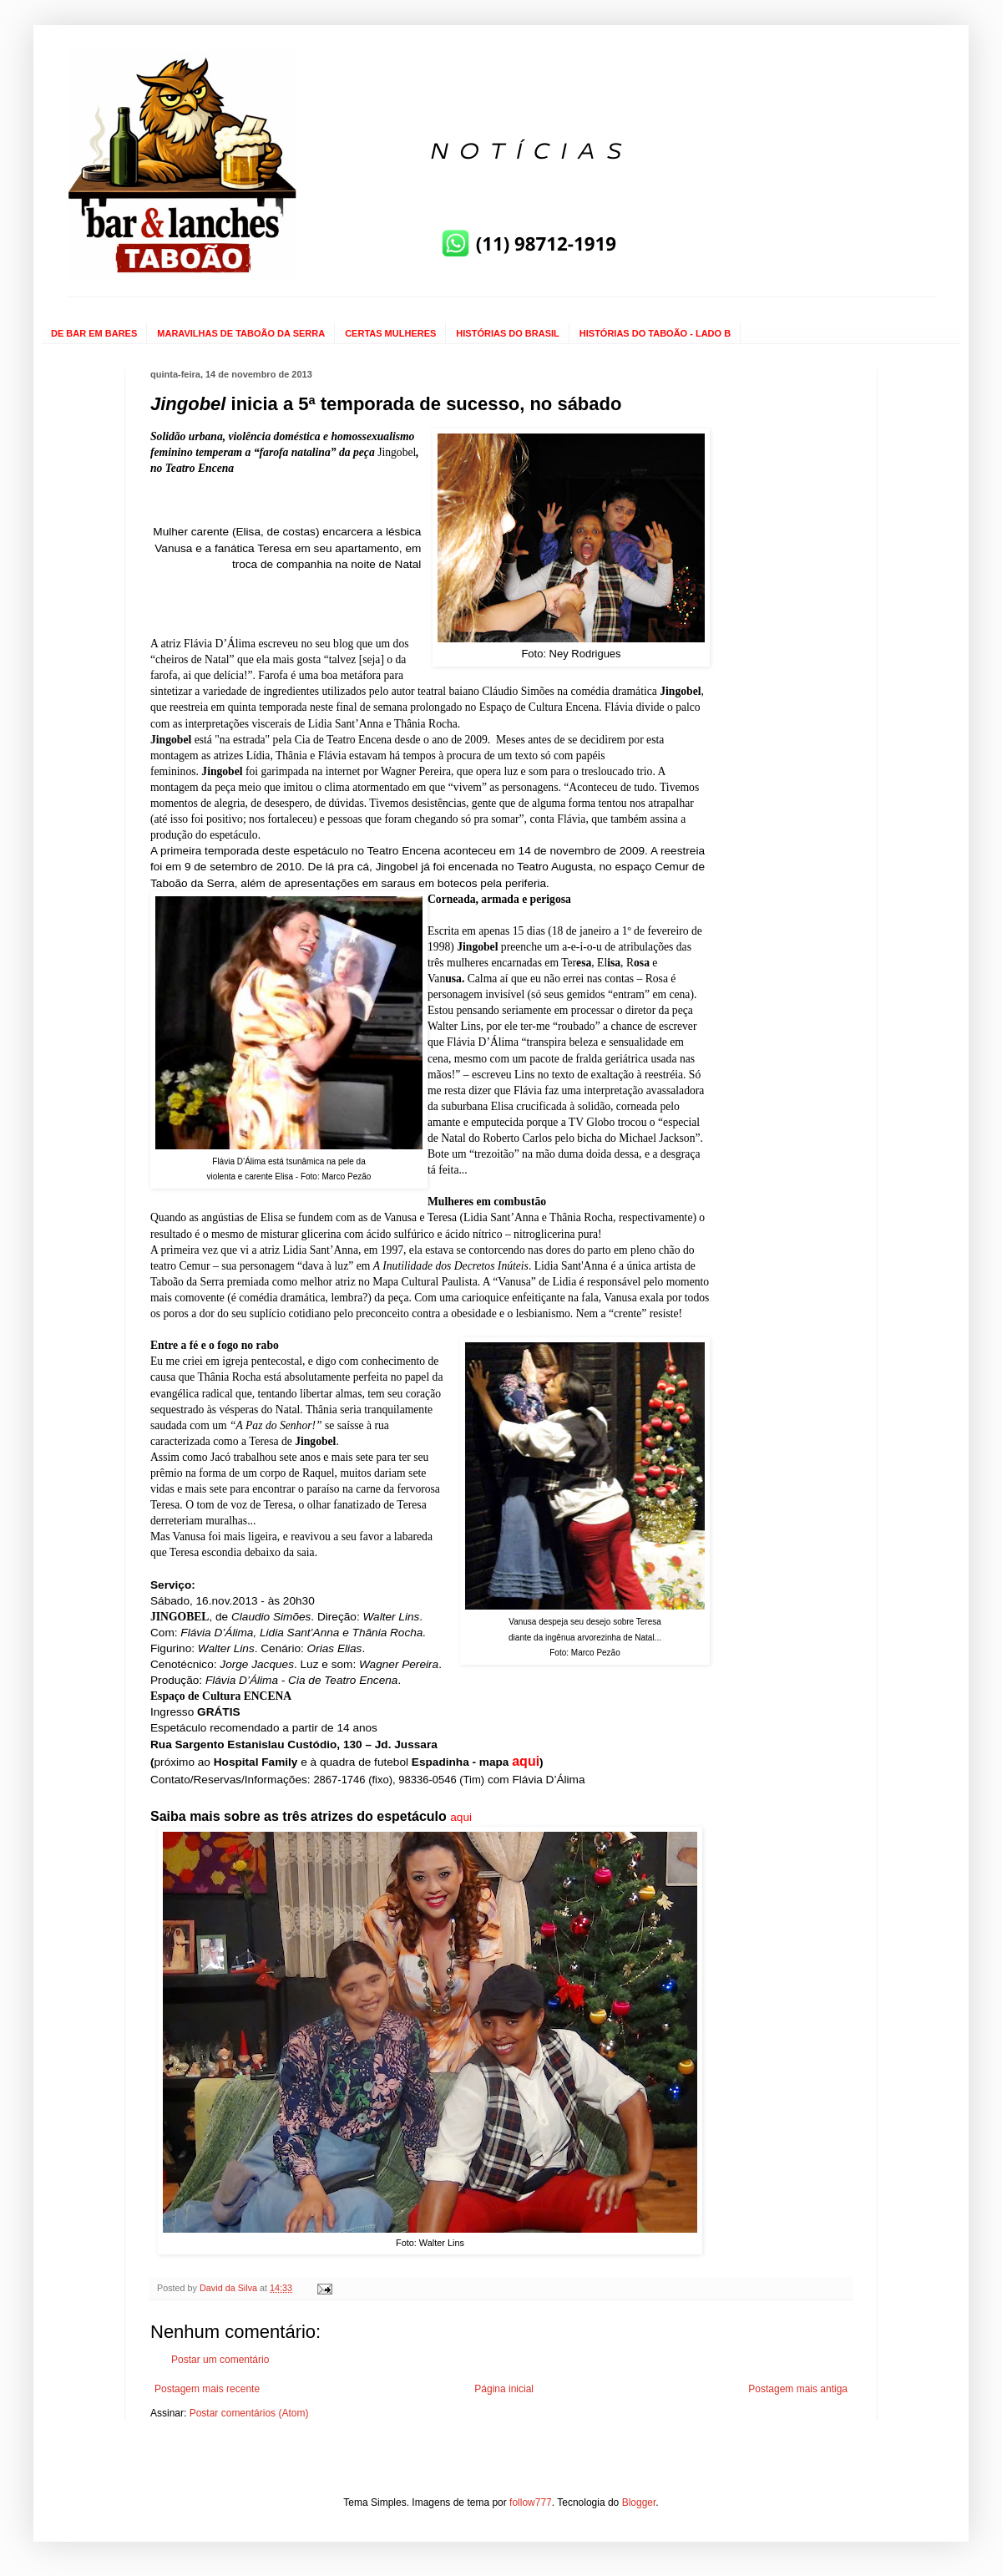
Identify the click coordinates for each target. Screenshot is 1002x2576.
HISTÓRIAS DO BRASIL (507, 333)
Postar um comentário (220, 2360)
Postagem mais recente (207, 2389)
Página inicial (504, 2389)
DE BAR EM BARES (94, 333)
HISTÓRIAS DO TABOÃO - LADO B (655, 333)
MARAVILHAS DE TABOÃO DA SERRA (241, 333)
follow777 (530, 2502)
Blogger (639, 2502)
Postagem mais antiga (798, 2389)
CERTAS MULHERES (390, 333)
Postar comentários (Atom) (249, 2413)
